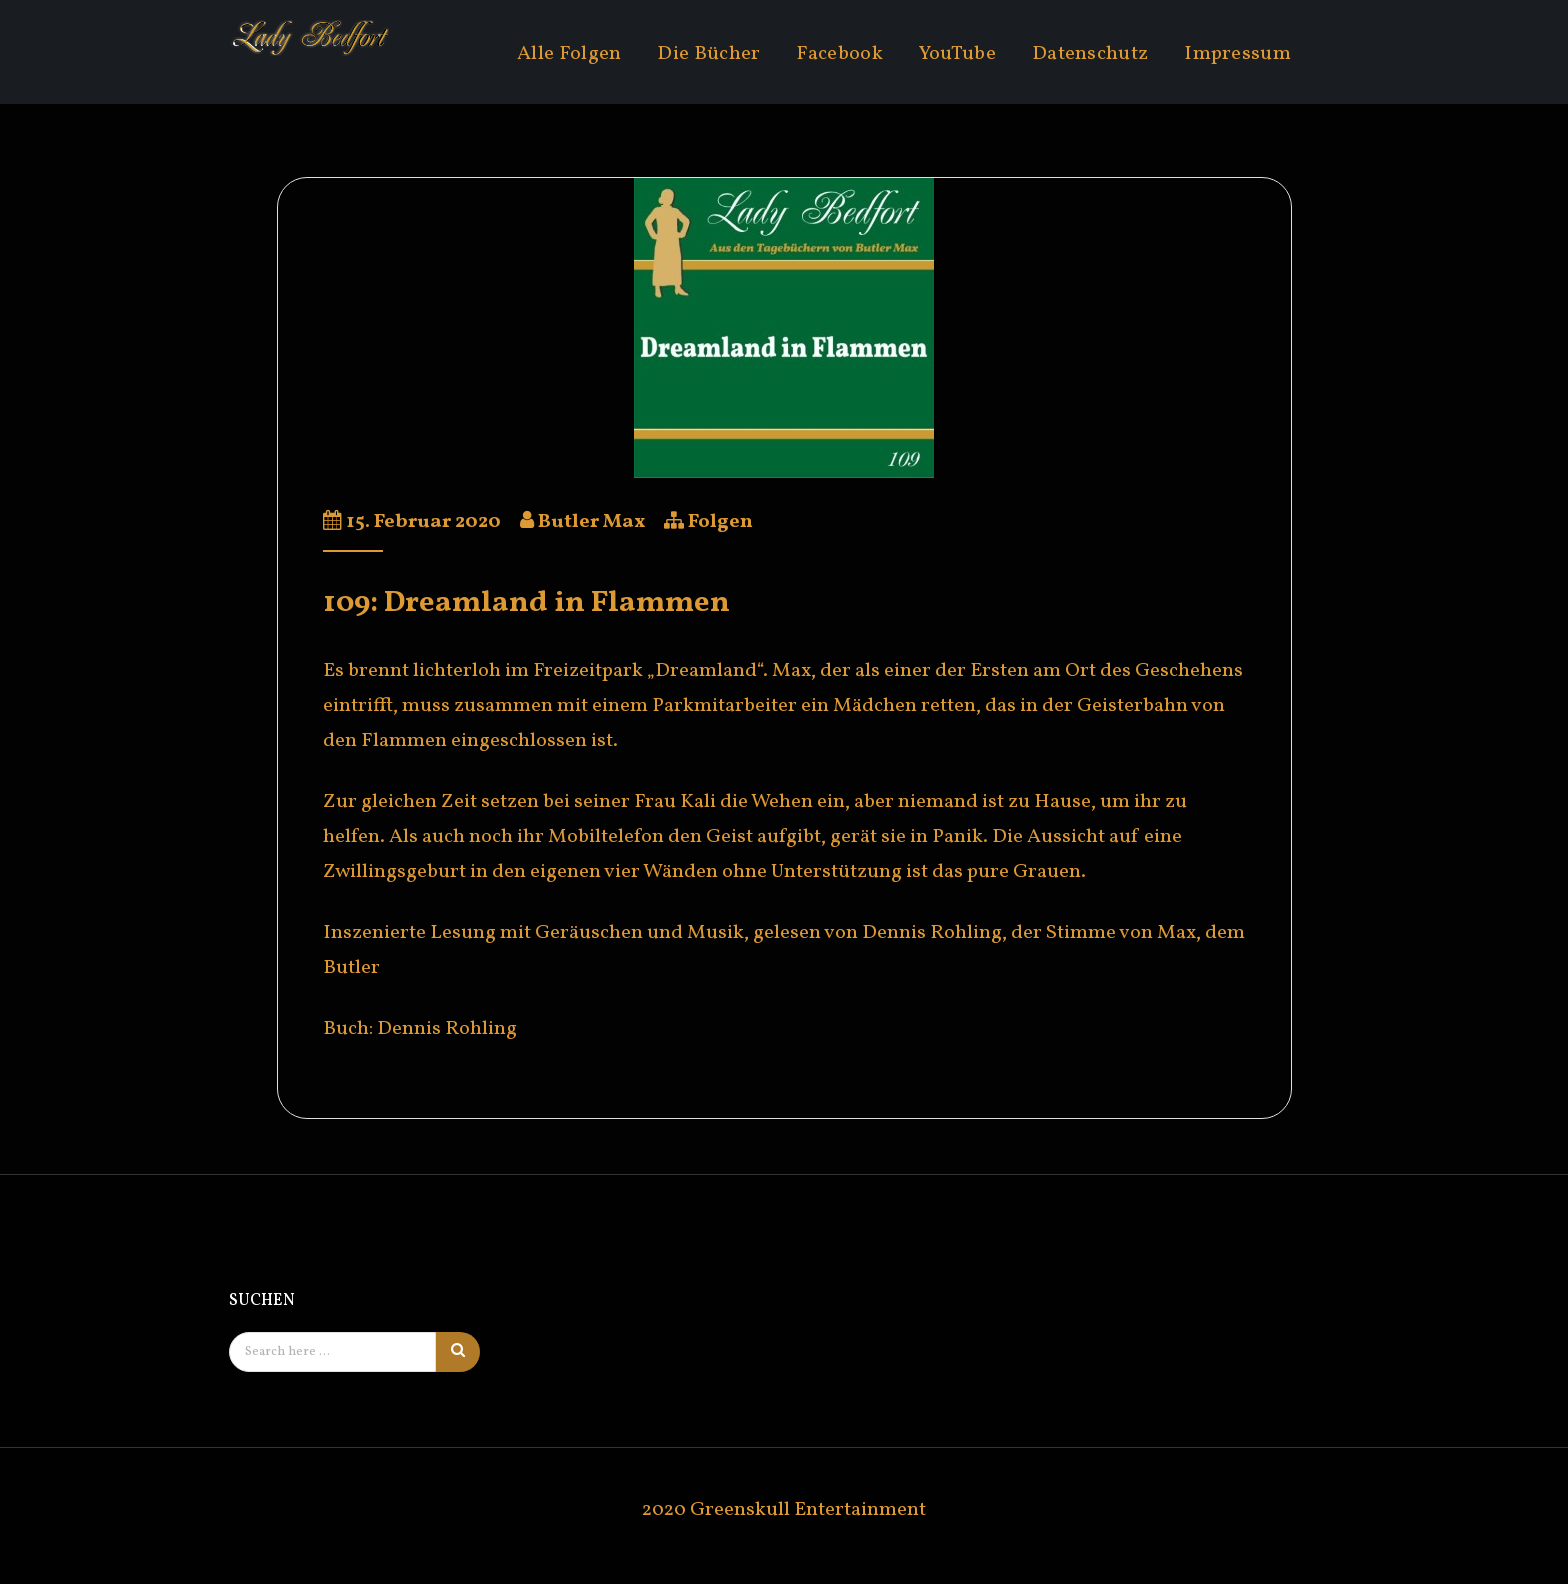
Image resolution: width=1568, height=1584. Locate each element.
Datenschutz (1090, 54)
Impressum (1237, 54)
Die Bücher (708, 54)
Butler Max (591, 522)
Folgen (720, 522)
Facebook (839, 54)
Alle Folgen (569, 54)
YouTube (957, 54)
